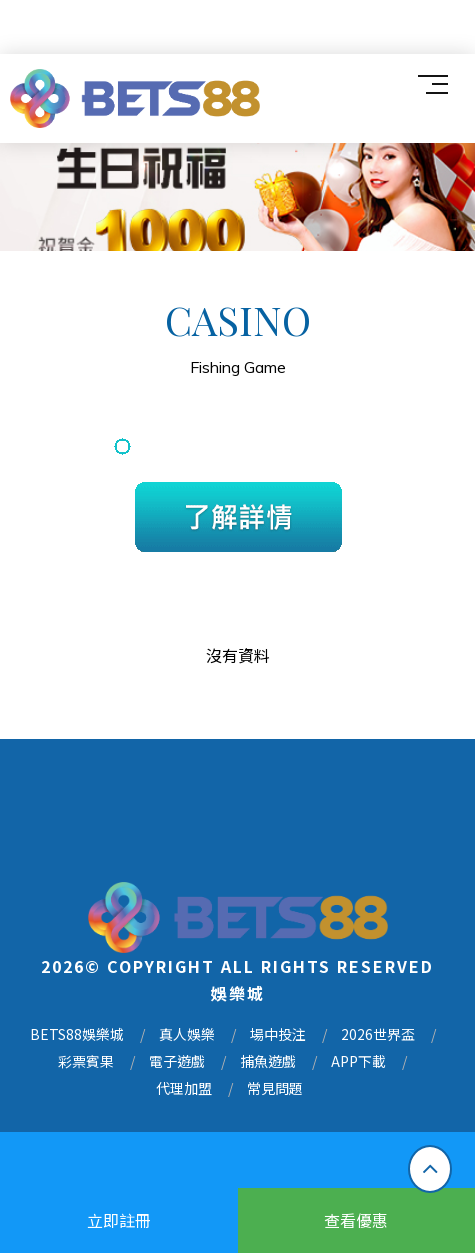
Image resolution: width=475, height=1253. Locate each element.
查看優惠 (356, 1220)
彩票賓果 (86, 1063)
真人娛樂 (187, 1036)
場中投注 (278, 1036)
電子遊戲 (177, 1063)
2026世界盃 (378, 1036)
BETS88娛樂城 (77, 1036)
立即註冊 (119, 1220)
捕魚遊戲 (268, 1063)
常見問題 (275, 1090)
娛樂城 (238, 994)
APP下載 (358, 1063)
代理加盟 (184, 1090)
